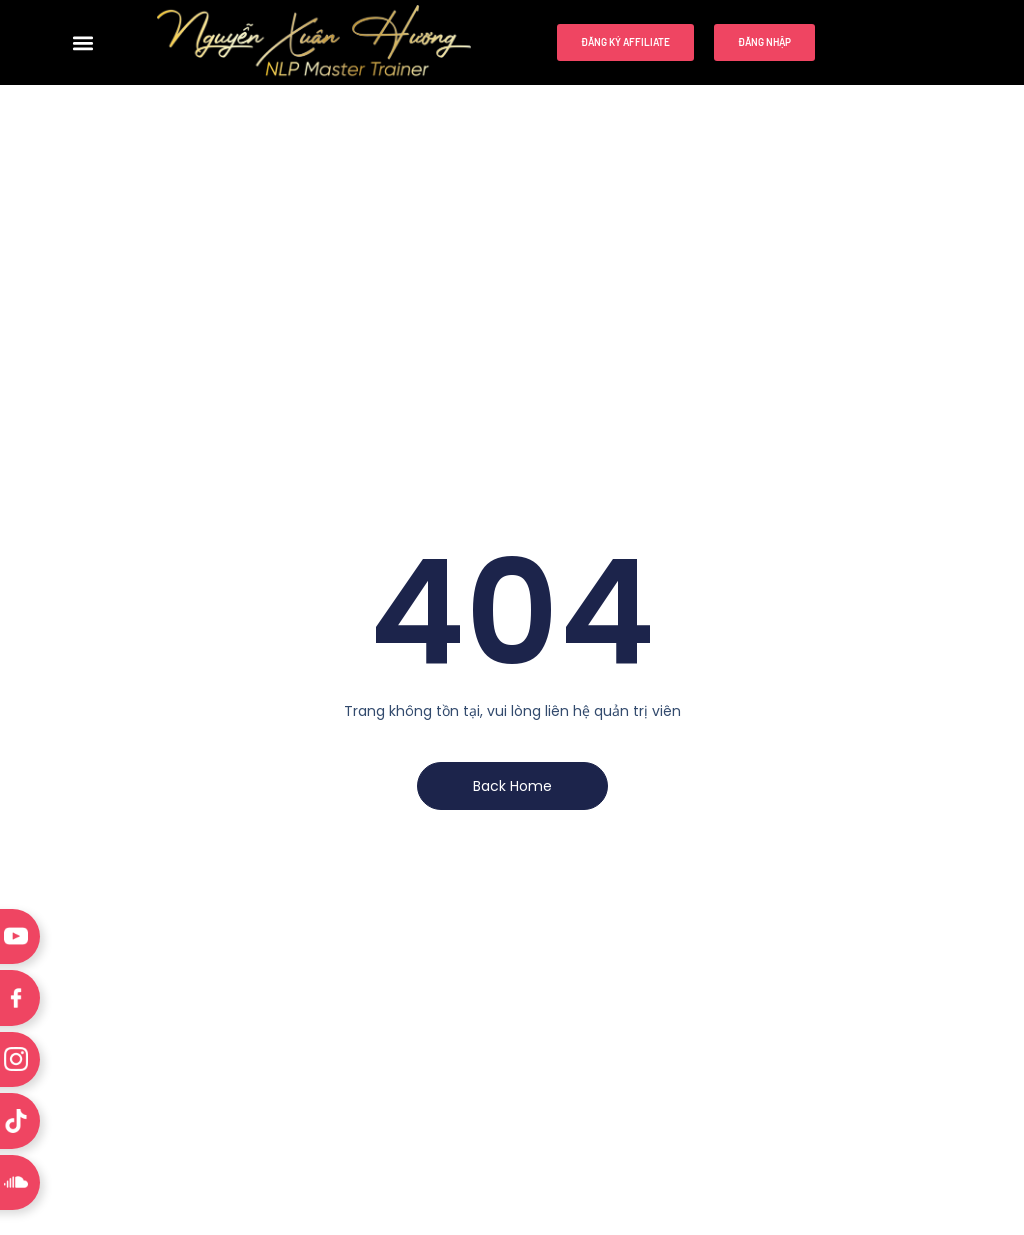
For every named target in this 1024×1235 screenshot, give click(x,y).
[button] (83, 42)
